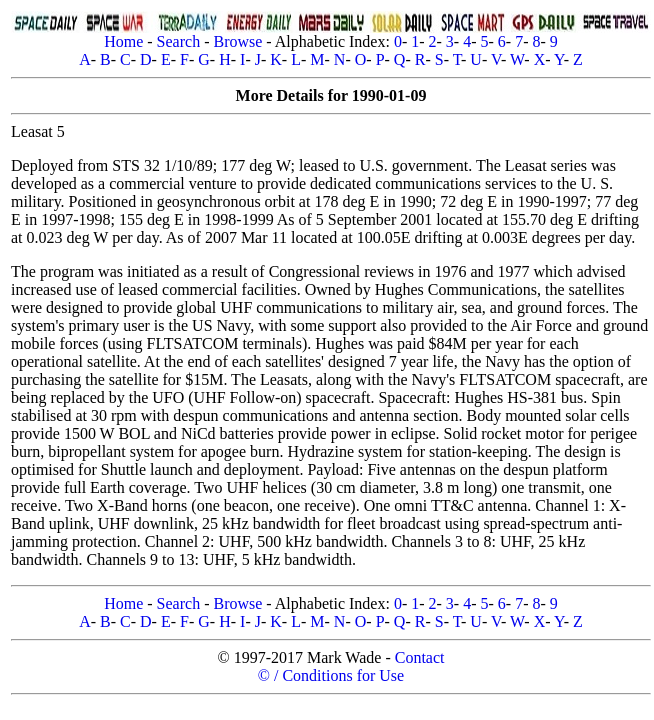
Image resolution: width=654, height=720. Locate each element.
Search (179, 41)
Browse (237, 41)
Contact (420, 657)
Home (123, 41)
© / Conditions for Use (331, 675)
